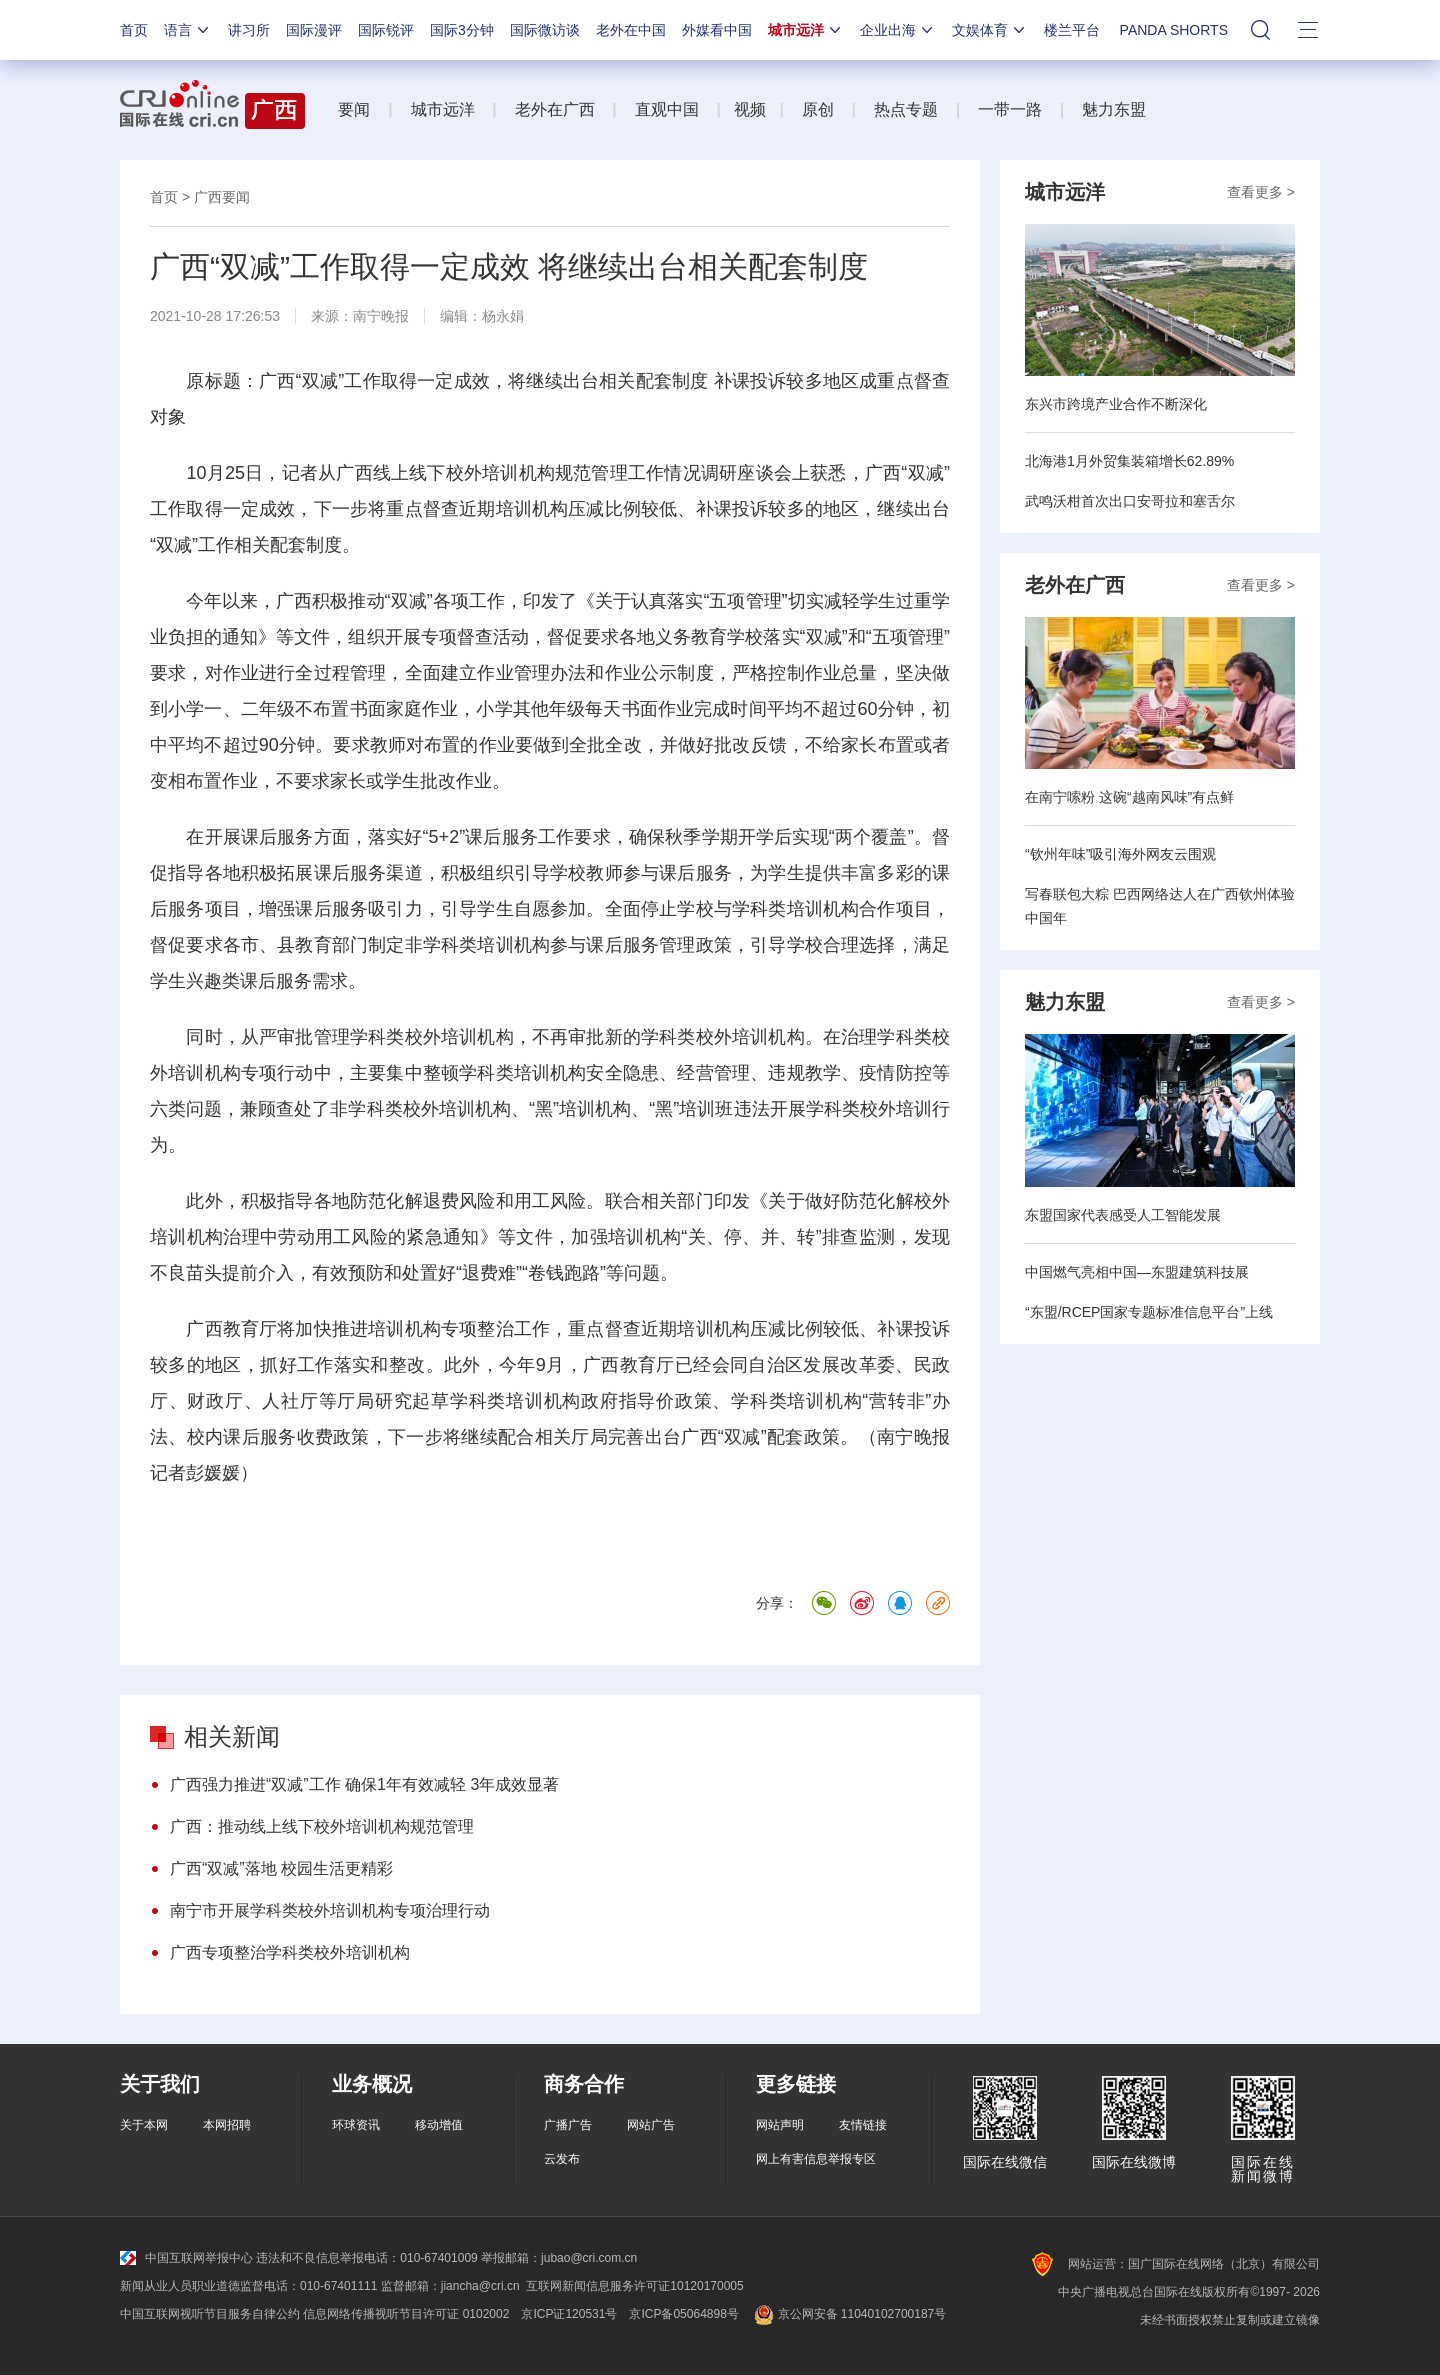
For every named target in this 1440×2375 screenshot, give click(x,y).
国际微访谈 (545, 30)
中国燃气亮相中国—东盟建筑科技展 (1137, 1272)
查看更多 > (1261, 192)
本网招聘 (227, 2125)
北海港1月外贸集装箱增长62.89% (1129, 461)
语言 (188, 30)
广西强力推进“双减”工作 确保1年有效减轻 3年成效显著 (364, 1784)
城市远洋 (806, 30)
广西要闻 (222, 197)
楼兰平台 (1072, 30)
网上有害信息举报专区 (816, 2159)
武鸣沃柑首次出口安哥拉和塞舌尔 (1130, 501)
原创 (818, 109)
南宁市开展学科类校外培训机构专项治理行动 (330, 1910)
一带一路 (1010, 109)
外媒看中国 (717, 30)
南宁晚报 (381, 316)
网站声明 (780, 2125)
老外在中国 (631, 30)
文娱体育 (990, 30)
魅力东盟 (1114, 109)
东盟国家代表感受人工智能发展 (1123, 1215)
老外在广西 (555, 109)
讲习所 (249, 30)
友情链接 (863, 2125)
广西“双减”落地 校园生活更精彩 (281, 1868)
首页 (134, 30)
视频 (750, 109)
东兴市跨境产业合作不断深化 (1116, 404)
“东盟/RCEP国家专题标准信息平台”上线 (1149, 1312)
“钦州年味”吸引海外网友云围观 (1120, 854)
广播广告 (568, 2125)
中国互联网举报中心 (186, 2258)
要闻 (354, 109)
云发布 (562, 2159)
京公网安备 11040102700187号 (848, 2314)
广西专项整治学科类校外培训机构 (290, 1952)
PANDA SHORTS (1174, 30)
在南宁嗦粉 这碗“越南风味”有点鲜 (1129, 797)
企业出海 (898, 30)
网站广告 (651, 2125)
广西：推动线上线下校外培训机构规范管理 (322, 1826)
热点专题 (906, 109)
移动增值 (439, 2125)
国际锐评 (386, 30)
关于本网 (144, 2125)
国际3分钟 (462, 30)
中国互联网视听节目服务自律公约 (210, 2314)
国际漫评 (314, 30)
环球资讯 (356, 2125)
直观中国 (667, 109)
